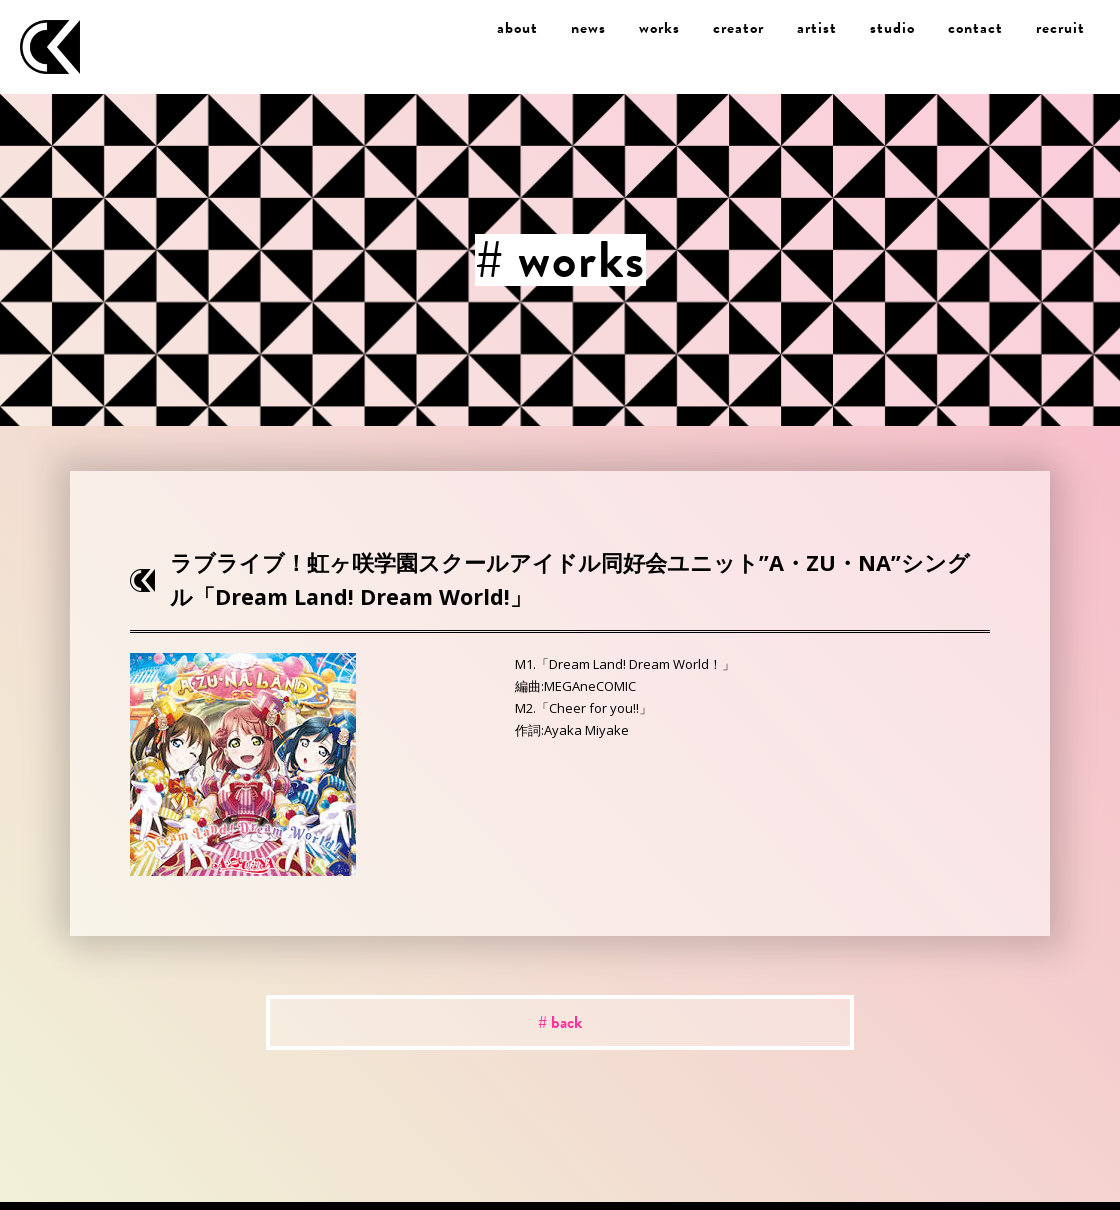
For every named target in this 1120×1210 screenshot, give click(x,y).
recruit (1060, 28)
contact (975, 28)
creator (738, 28)
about (517, 28)
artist (817, 28)
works (659, 28)
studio (892, 28)
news (588, 28)
